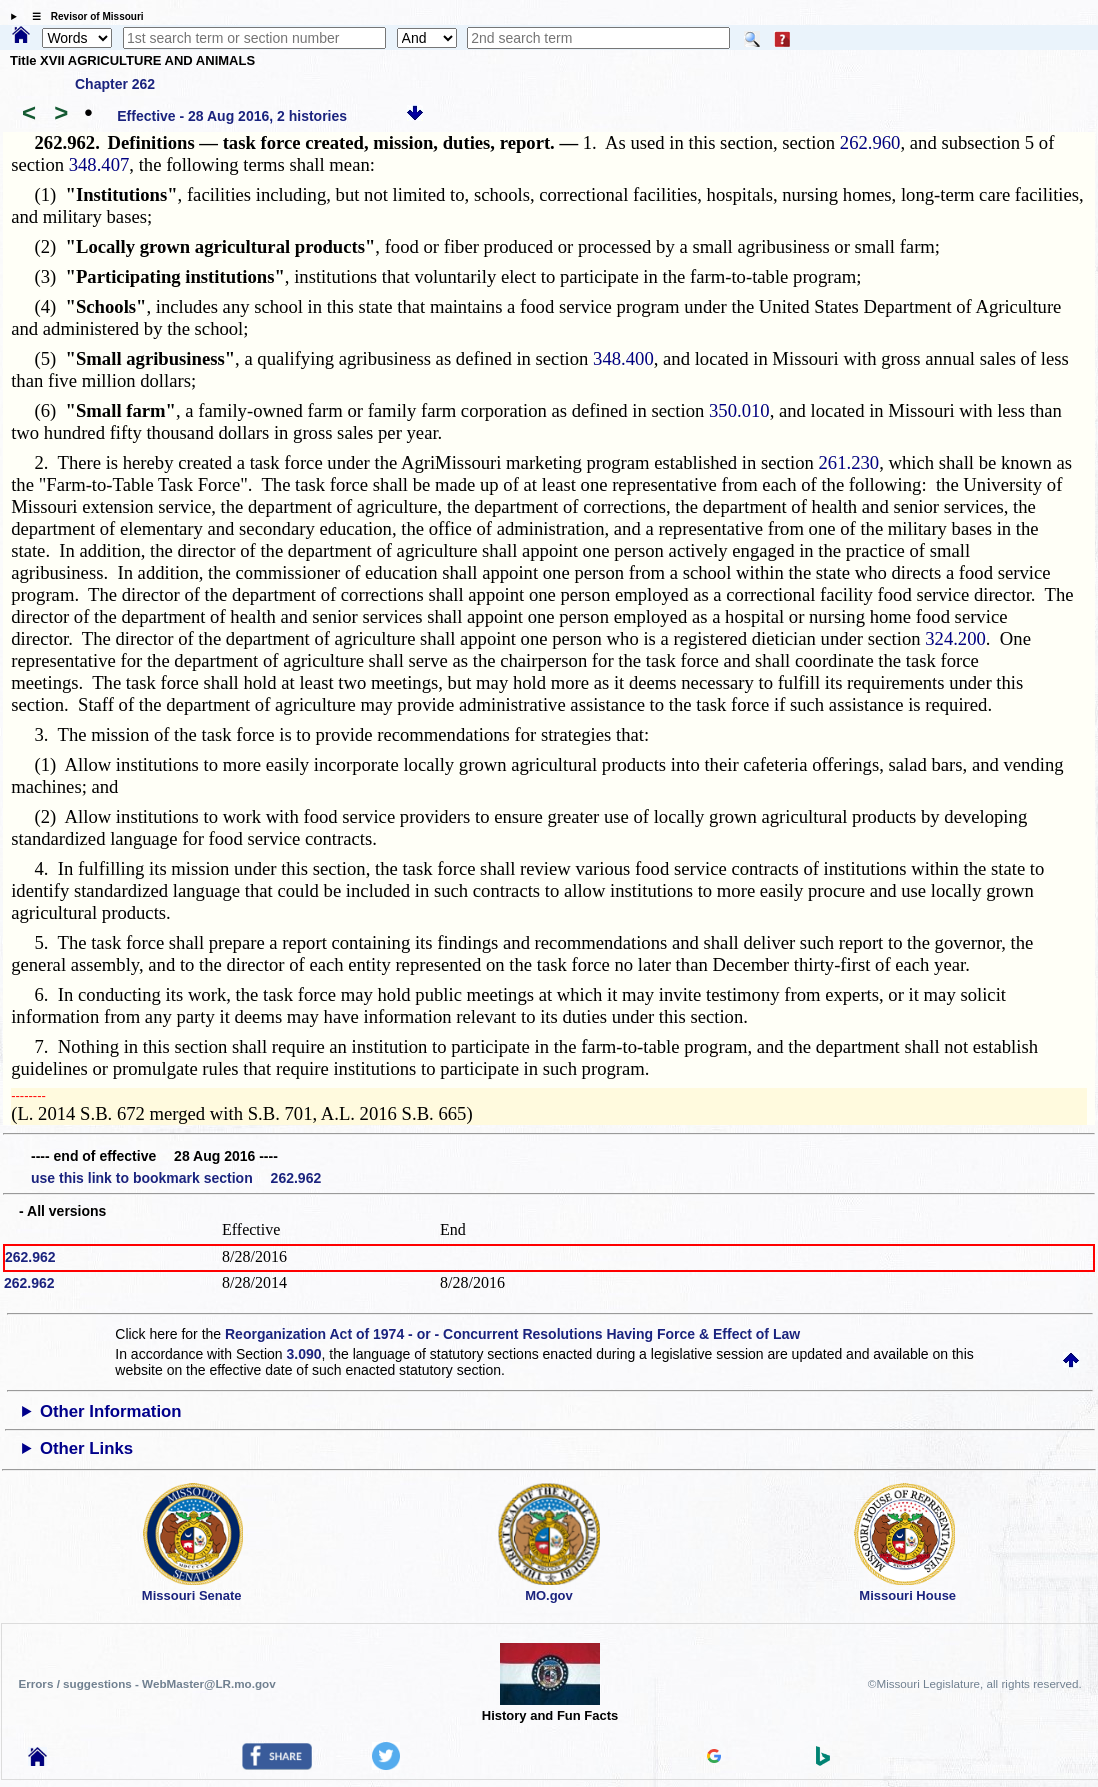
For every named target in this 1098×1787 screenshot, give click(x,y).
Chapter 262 (115, 84)
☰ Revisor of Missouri (83, 16)
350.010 (739, 410)
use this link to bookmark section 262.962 (176, 1178)
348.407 (99, 164)
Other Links (86, 1448)
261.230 (849, 462)
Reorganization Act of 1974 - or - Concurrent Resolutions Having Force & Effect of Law (512, 1334)
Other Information (111, 1411)
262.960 (870, 142)
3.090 (304, 1354)
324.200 (955, 638)
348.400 (623, 358)
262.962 (30, 1257)
